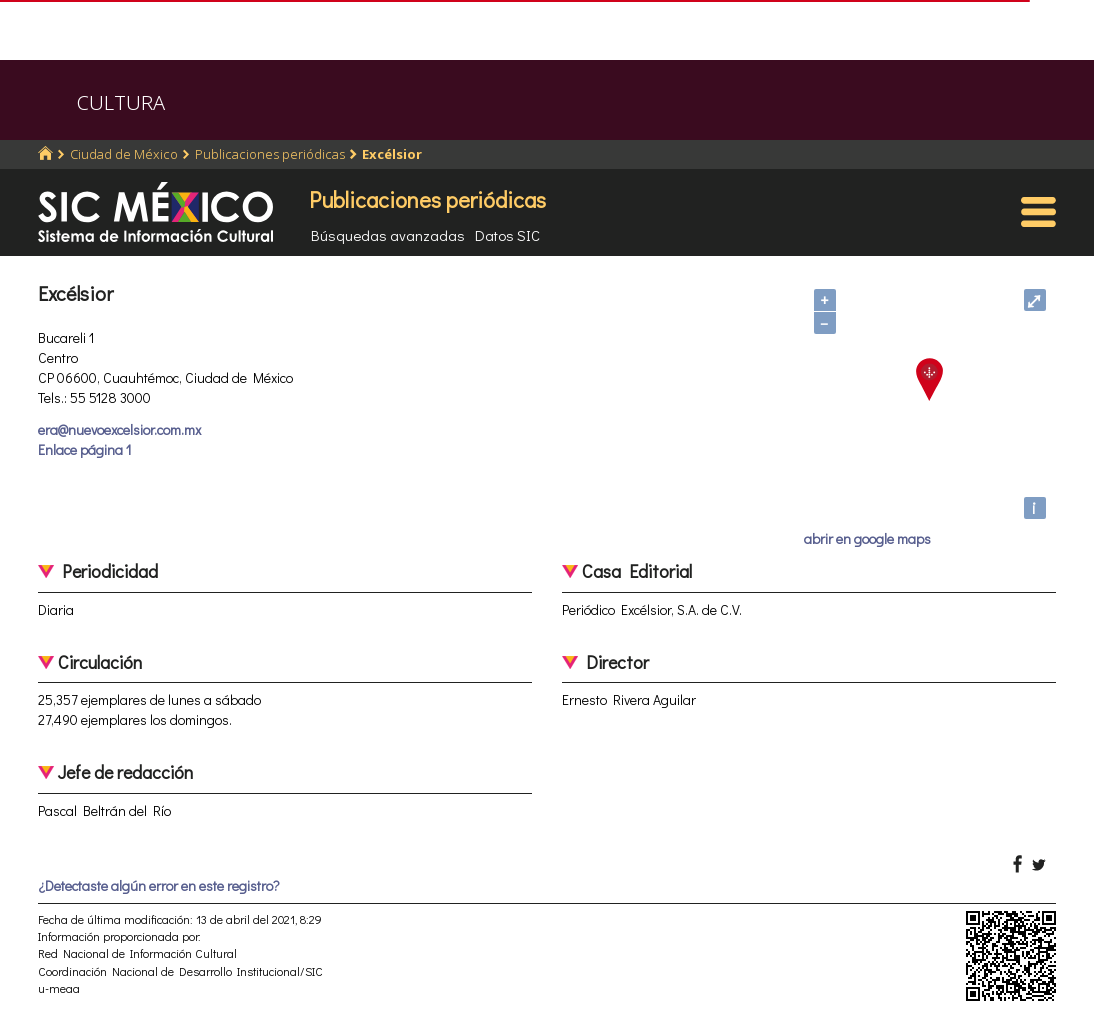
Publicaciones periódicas (270, 154)
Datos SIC (507, 235)
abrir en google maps (867, 538)
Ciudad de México (124, 154)
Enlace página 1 (84, 449)
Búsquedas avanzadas (388, 235)
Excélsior (392, 154)
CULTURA (121, 102)
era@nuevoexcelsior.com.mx (119, 429)
